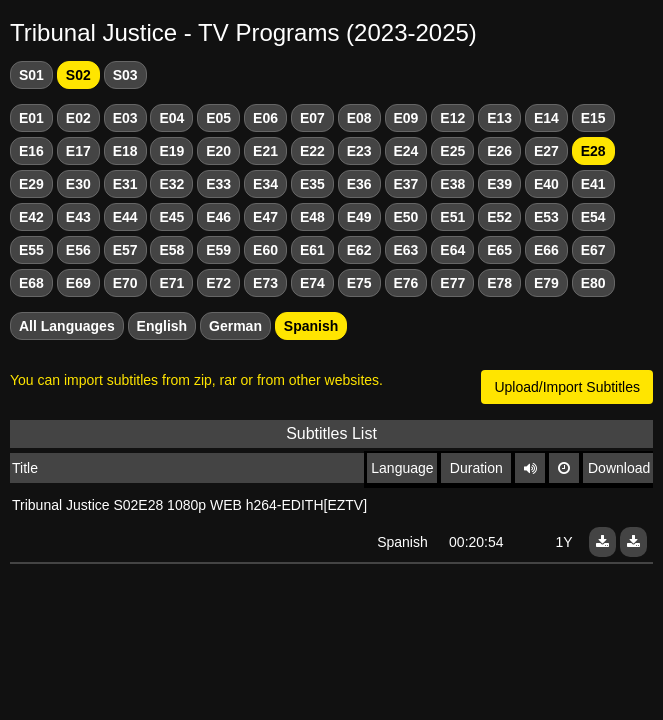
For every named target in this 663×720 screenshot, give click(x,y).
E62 (359, 250)
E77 (452, 283)
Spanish (311, 326)
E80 (593, 283)
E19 (171, 151)
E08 (359, 118)
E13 (499, 118)
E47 (265, 217)
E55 (31, 250)
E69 (78, 283)
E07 (312, 118)
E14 (546, 118)
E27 (546, 151)
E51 (452, 217)
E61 (312, 250)
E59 (218, 250)
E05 (218, 118)
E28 (593, 151)
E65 (499, 250)
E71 (171, 283)
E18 (125, 151)
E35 (312, 184)
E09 (406, 118)
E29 (31, 184)
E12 (452, 118)
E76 (406, 283)
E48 (312, 217)
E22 (312, 151)
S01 (31, 75)
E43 (78, 217)
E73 (265, 283)
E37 (406, 184)
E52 (499, 217)
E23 (359, 151)
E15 (593, 118)
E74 (312, 283)
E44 (125, 217)
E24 (406, 151)
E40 (546, 184)
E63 (406, 250)
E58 (171, 250)
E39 (499, 184)
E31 (125, 184)
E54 (593, 217)
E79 (546, 283)
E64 (452, 250)
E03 (125, 118)
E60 (265, 250)
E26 (499, 151)
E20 (218, 151)
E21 (265, 151)
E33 (218, 184)
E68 (31, 283)
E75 (359, 283)
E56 (78, 250)
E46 (218, 217)
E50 (406, 217)
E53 (546, 217)
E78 (499, 283)
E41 (593, 184)
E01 (31, 118)
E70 (125, 283)
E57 (125, 250)
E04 (171, 118)
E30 (78, 184)
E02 (78, 118)
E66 (546, 250)
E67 (593, 250)
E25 (452, 151)
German (235, 326)
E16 (31, 151)
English (162, 326)
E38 (452, 184)
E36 (359, 184)
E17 (78, 151)
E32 (171, 184)
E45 (171, 217)
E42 (31, 217)
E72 (218, 283)
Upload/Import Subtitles (567, 387)
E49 (359, 217)
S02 (78, 75)
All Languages (67, 326)
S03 (125, 75)
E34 (265, 184)
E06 (265, 118)
